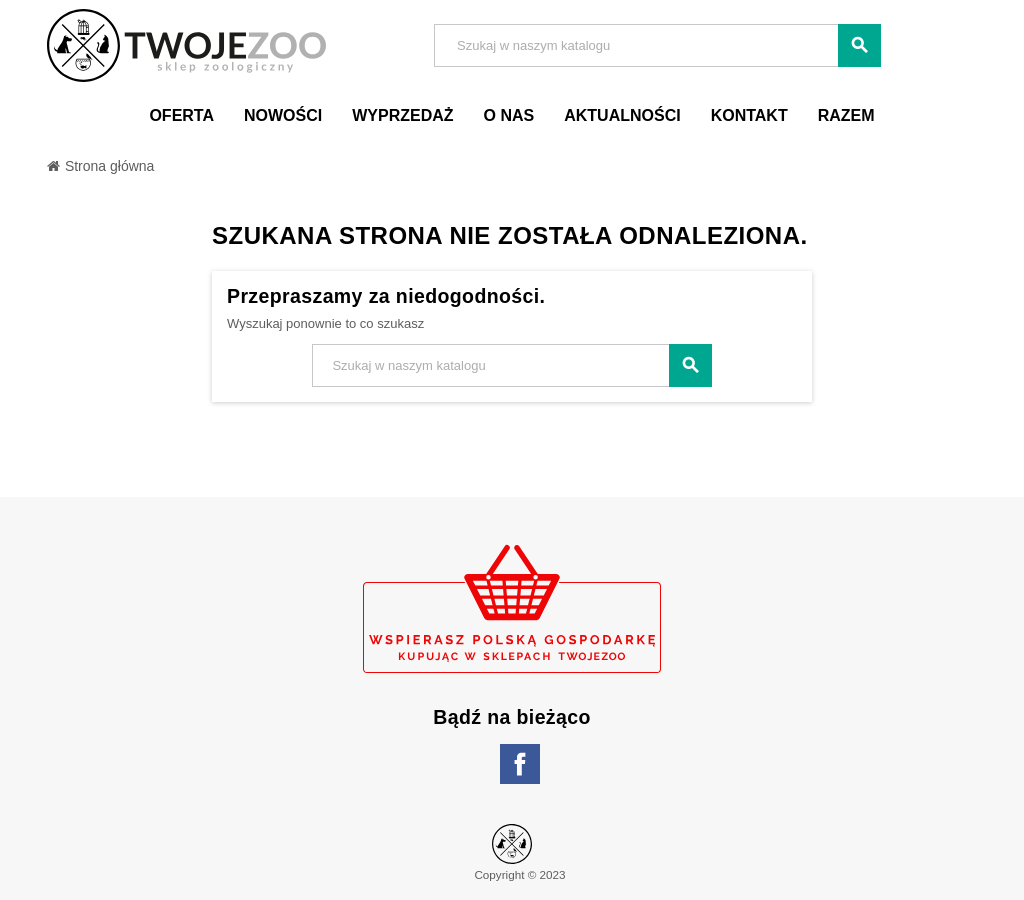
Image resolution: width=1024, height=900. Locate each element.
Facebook (520, 764)
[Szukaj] (657, 45)
